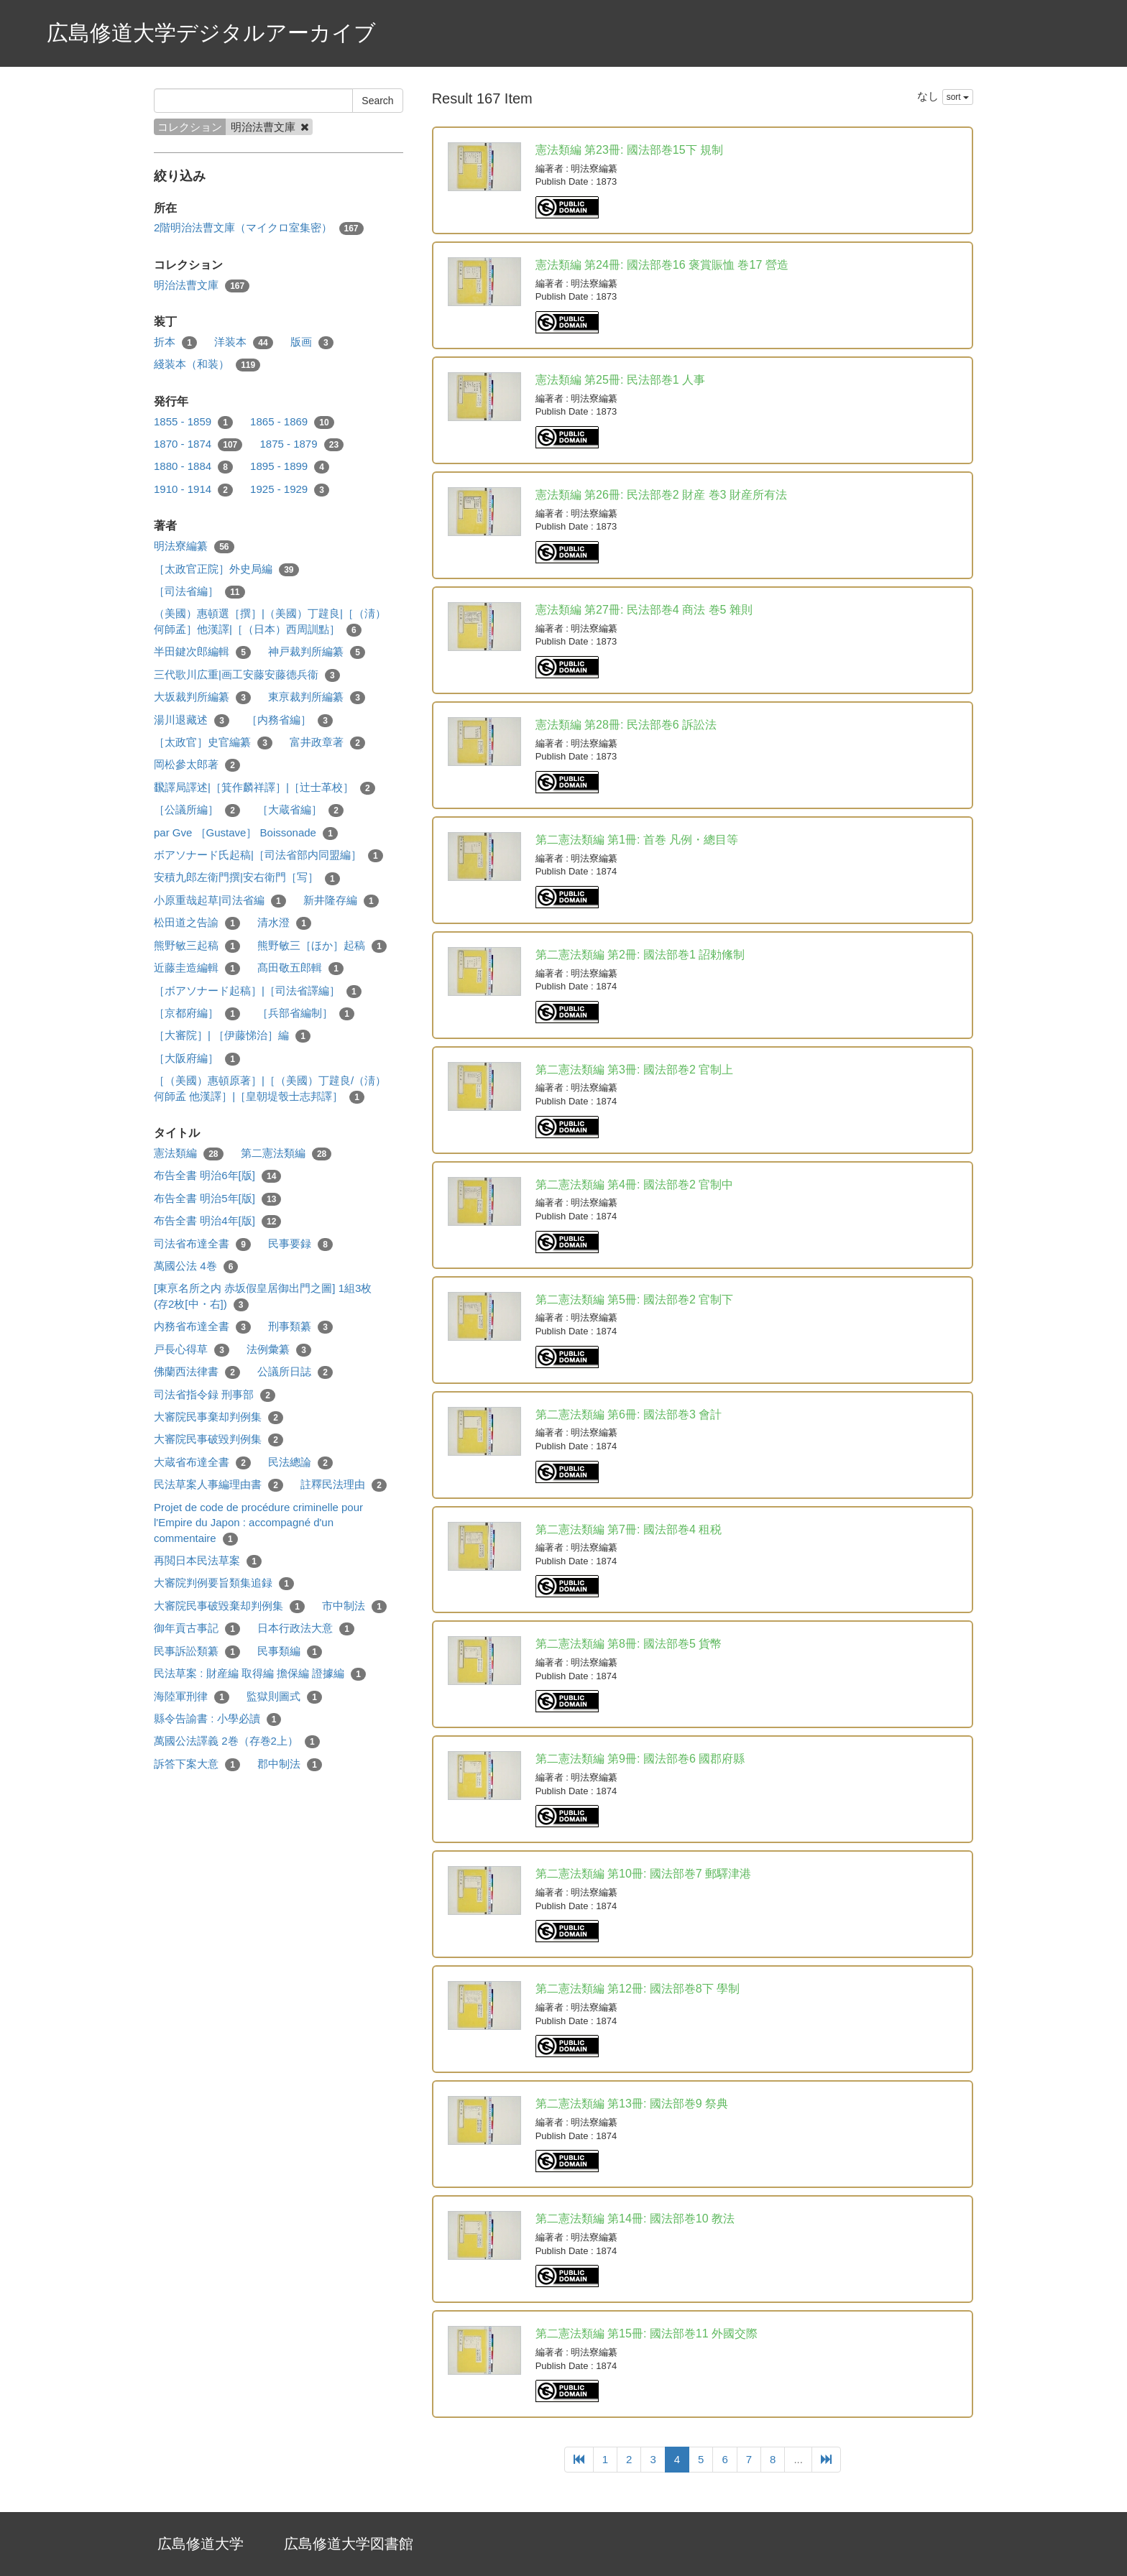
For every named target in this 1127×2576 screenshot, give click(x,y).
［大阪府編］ (197, 1059)
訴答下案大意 (197, 1764)
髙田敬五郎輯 (300, 968)
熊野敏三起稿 (197, 946)
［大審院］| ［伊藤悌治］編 (232, 1036)
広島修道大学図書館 (348, 2544)
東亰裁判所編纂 (316, 697)
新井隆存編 (341, 901)
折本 (175, 342)
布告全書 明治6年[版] (217, 1176)
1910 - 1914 (193, 490)
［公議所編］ (197, 810)
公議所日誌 (295, 1372)
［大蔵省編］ (300, 810)
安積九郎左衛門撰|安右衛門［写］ (247, 878)
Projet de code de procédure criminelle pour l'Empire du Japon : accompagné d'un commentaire (258, 1523)
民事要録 (300, 1244)
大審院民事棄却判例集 (218, 1417)
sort (958, 97)
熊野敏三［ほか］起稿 (322, 946)
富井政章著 (327, 742)
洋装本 (243, 342)
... (798, 2459)
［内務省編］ (290, 720)
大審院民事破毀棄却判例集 (229, 1606)
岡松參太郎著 (197, 765)
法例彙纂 (279, 1350)
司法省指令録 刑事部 (214, 1395)
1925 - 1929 (289, 490)
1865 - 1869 (292, 422)
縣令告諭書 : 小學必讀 (217, 1719)
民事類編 (289, 1651)
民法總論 (300, 1462)
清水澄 (284, 923)
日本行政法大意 (305, 1628)
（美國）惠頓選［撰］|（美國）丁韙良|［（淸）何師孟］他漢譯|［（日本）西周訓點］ (270, 621)
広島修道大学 (200, 2544)
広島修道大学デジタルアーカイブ (211, 33)
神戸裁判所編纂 (316, 652)
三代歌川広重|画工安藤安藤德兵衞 (247, 675)
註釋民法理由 (343, 1485)
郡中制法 (289, 1764)
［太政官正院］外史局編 (226, 569)
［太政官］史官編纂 (213, 742)
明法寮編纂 (194, 546)
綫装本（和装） (207, 364)
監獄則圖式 (284, 1697)
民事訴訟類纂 (197, 1651)
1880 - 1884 (193, 467)
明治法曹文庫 (201, 285)
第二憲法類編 (286, 1153)
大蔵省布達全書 (202, 1462)
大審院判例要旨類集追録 (224, 1583)
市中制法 (354, 1606)
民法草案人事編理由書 (218, 1485)
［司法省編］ (199, 592)
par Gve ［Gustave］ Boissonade (246, 833)
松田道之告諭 (197, 923)
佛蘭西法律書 (197, 1372)
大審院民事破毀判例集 (218, 1439)
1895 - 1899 (289, 467)
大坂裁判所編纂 (202, 697)
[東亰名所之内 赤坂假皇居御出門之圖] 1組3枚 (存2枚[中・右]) (263, 1296)
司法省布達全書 (202, 1244)
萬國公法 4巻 (196, 1266)
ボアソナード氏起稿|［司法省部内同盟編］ (268, 855)
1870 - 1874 (198, 444)
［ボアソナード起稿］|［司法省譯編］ (258, 991)
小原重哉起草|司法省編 (220, 901)
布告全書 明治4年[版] (217, 1221)
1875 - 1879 (301, 444)
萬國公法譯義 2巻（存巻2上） (237, 1741)
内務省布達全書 (202, 1327)
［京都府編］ (197, 1013)
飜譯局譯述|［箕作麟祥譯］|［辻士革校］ (264, 788)
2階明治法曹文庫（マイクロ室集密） (259, 228)
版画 (312, 342)
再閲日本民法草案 (208, 1561)
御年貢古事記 (197, 1628)
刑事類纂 (300, 1327)
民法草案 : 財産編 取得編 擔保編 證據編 (260, 1674)
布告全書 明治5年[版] (217, 1199)
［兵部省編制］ (305, 1013)
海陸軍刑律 (191, 1697)
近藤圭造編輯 (197, 968)
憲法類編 (189, 1153)
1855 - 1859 (193, 422)
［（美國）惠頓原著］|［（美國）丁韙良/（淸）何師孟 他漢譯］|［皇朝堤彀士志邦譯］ (270, 1088)
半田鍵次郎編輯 (202, 652)
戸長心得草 (191, 1350)
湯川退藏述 (191, 720)
